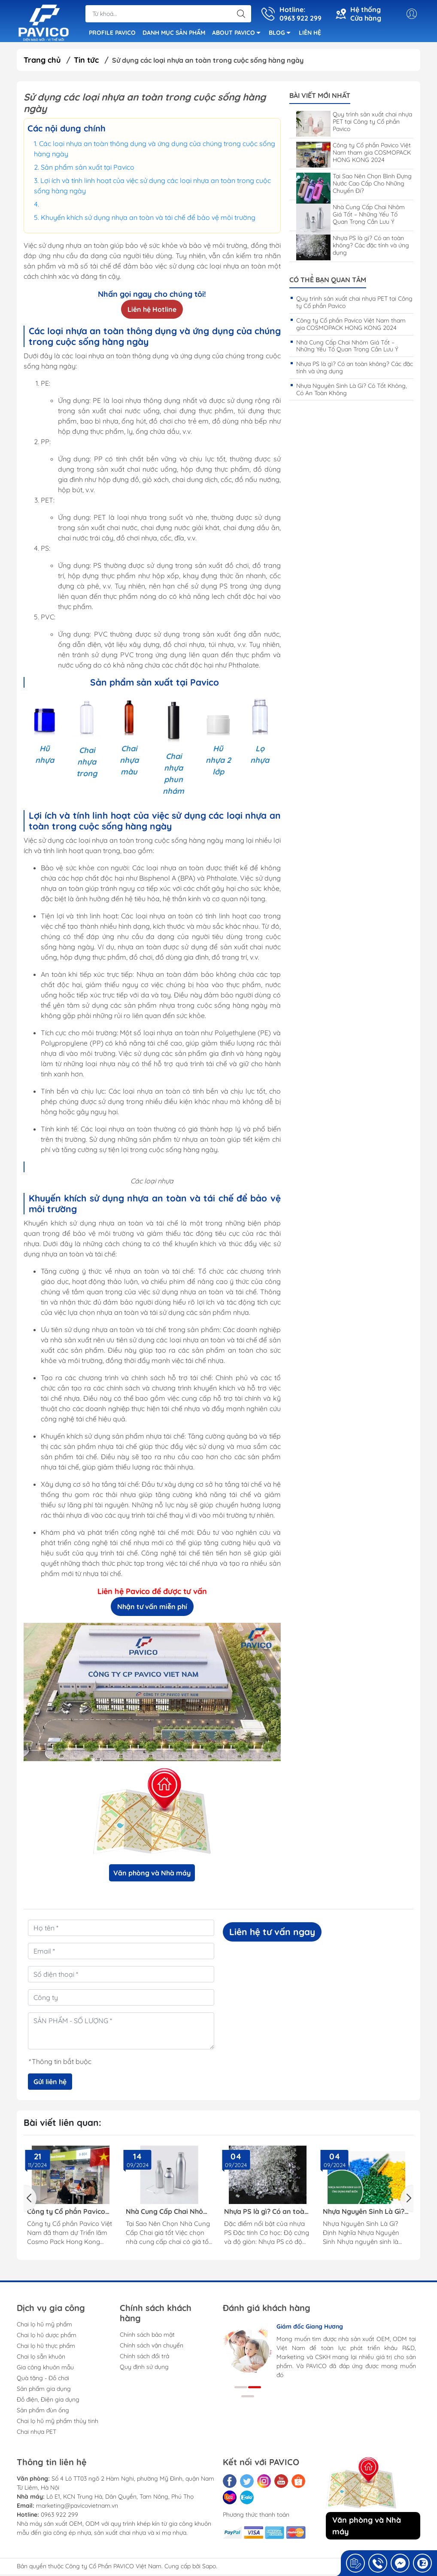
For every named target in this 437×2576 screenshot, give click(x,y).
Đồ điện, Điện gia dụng (48, 2401)
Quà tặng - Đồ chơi (43, 2380)
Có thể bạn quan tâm (327, 281)
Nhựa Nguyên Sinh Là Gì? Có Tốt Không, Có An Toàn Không (351, 390)
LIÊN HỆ (310, 33)
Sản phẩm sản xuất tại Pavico (87, 168)
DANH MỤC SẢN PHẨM (174, 33)
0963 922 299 (59, 2516)
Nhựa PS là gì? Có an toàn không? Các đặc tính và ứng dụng (352, 247)
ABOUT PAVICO (238, 35)
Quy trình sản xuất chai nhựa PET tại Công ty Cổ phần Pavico (354, 123)
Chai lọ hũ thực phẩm (46, 2347)
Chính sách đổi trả (144, 2358)
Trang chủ (42, 62)
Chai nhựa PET (36, 2433)
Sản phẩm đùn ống (43, 2412)
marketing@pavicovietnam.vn (77, 2507)
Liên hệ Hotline (151, 310)
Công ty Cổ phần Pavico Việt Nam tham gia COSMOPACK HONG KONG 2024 (353, 154)
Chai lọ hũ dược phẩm (46, 2337)
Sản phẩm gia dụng (44, 2390)
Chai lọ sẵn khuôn (41, 2358)
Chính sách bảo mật (147, 2336)
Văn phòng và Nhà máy (152, 1874)
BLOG (282, 35)
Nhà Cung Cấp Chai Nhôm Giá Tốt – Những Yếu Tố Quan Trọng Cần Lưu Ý (350, 216)
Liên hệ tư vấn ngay (272, 1933)
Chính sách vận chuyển (151, 2347)
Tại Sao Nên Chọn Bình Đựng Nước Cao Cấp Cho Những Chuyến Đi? (354, 185)
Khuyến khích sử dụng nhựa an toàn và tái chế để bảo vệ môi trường (148, 218)
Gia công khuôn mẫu (45, 2369)
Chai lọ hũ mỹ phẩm (44, 2326)
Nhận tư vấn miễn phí (152, 1608)
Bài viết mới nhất (319, 97)
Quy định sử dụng (144, 2368)
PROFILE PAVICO (112, 33)
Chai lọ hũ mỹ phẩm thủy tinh (57, 2423)
